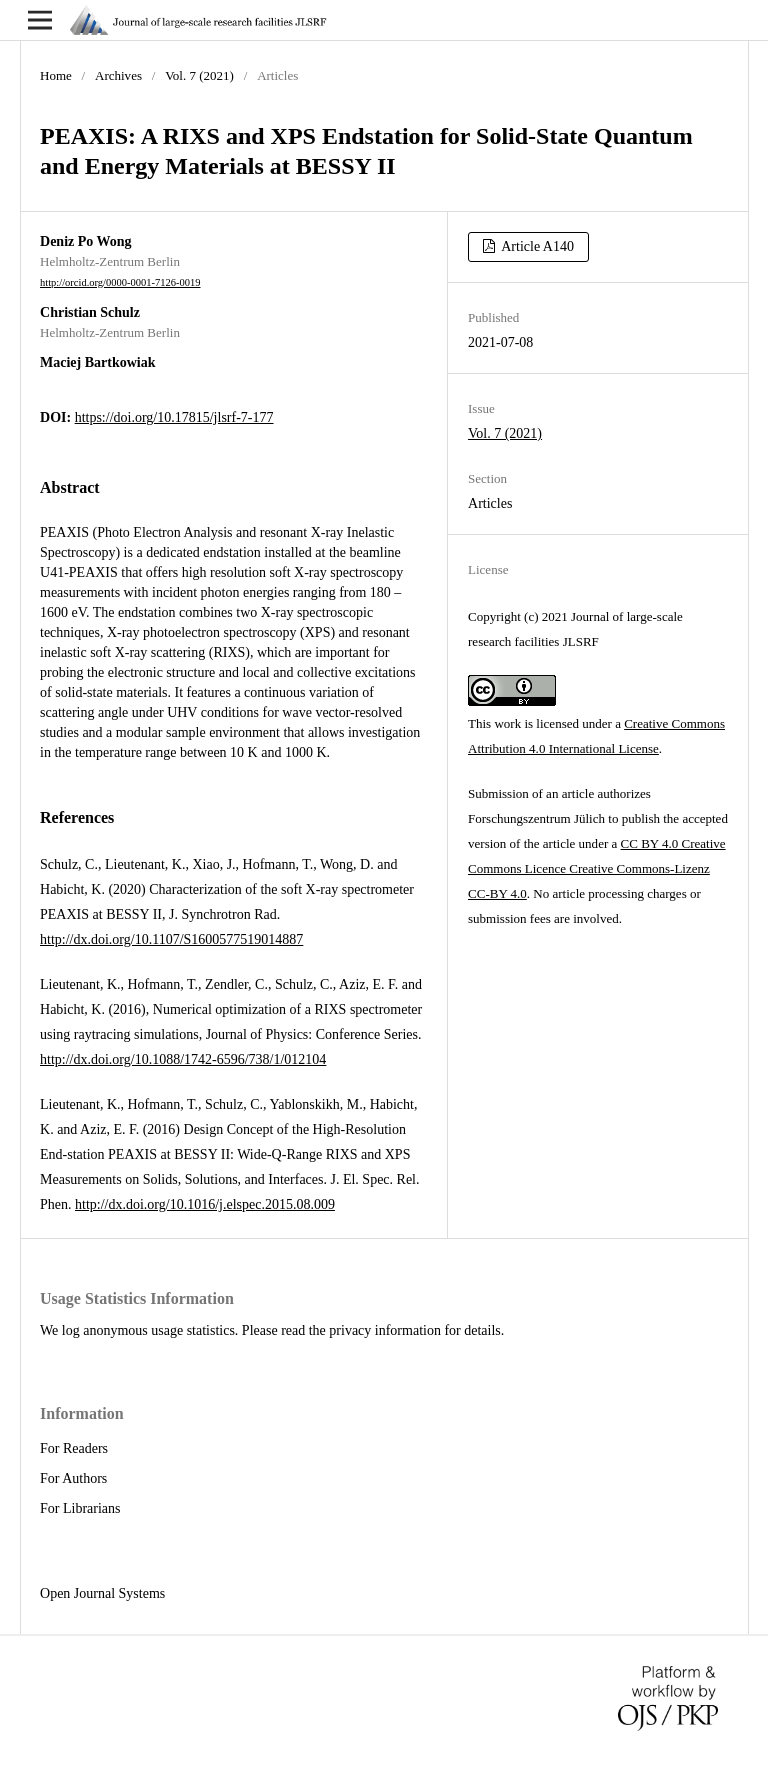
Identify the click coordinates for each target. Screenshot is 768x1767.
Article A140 (536, 246)
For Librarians (80, 1508)
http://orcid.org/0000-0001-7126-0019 (120, 282)
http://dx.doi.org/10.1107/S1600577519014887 (171, 939)
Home (56, 75)
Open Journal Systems (102, 1593)
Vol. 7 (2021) (199, 75)
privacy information (385, 1330)
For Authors (73, 1478)
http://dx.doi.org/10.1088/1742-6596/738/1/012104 (183, 1059)
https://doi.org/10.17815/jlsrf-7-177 (174, 417)
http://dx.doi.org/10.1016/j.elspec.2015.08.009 (205, 1204)
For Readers (74, 1448)
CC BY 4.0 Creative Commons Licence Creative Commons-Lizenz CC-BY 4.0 (597, 868)
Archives (118, 75)
